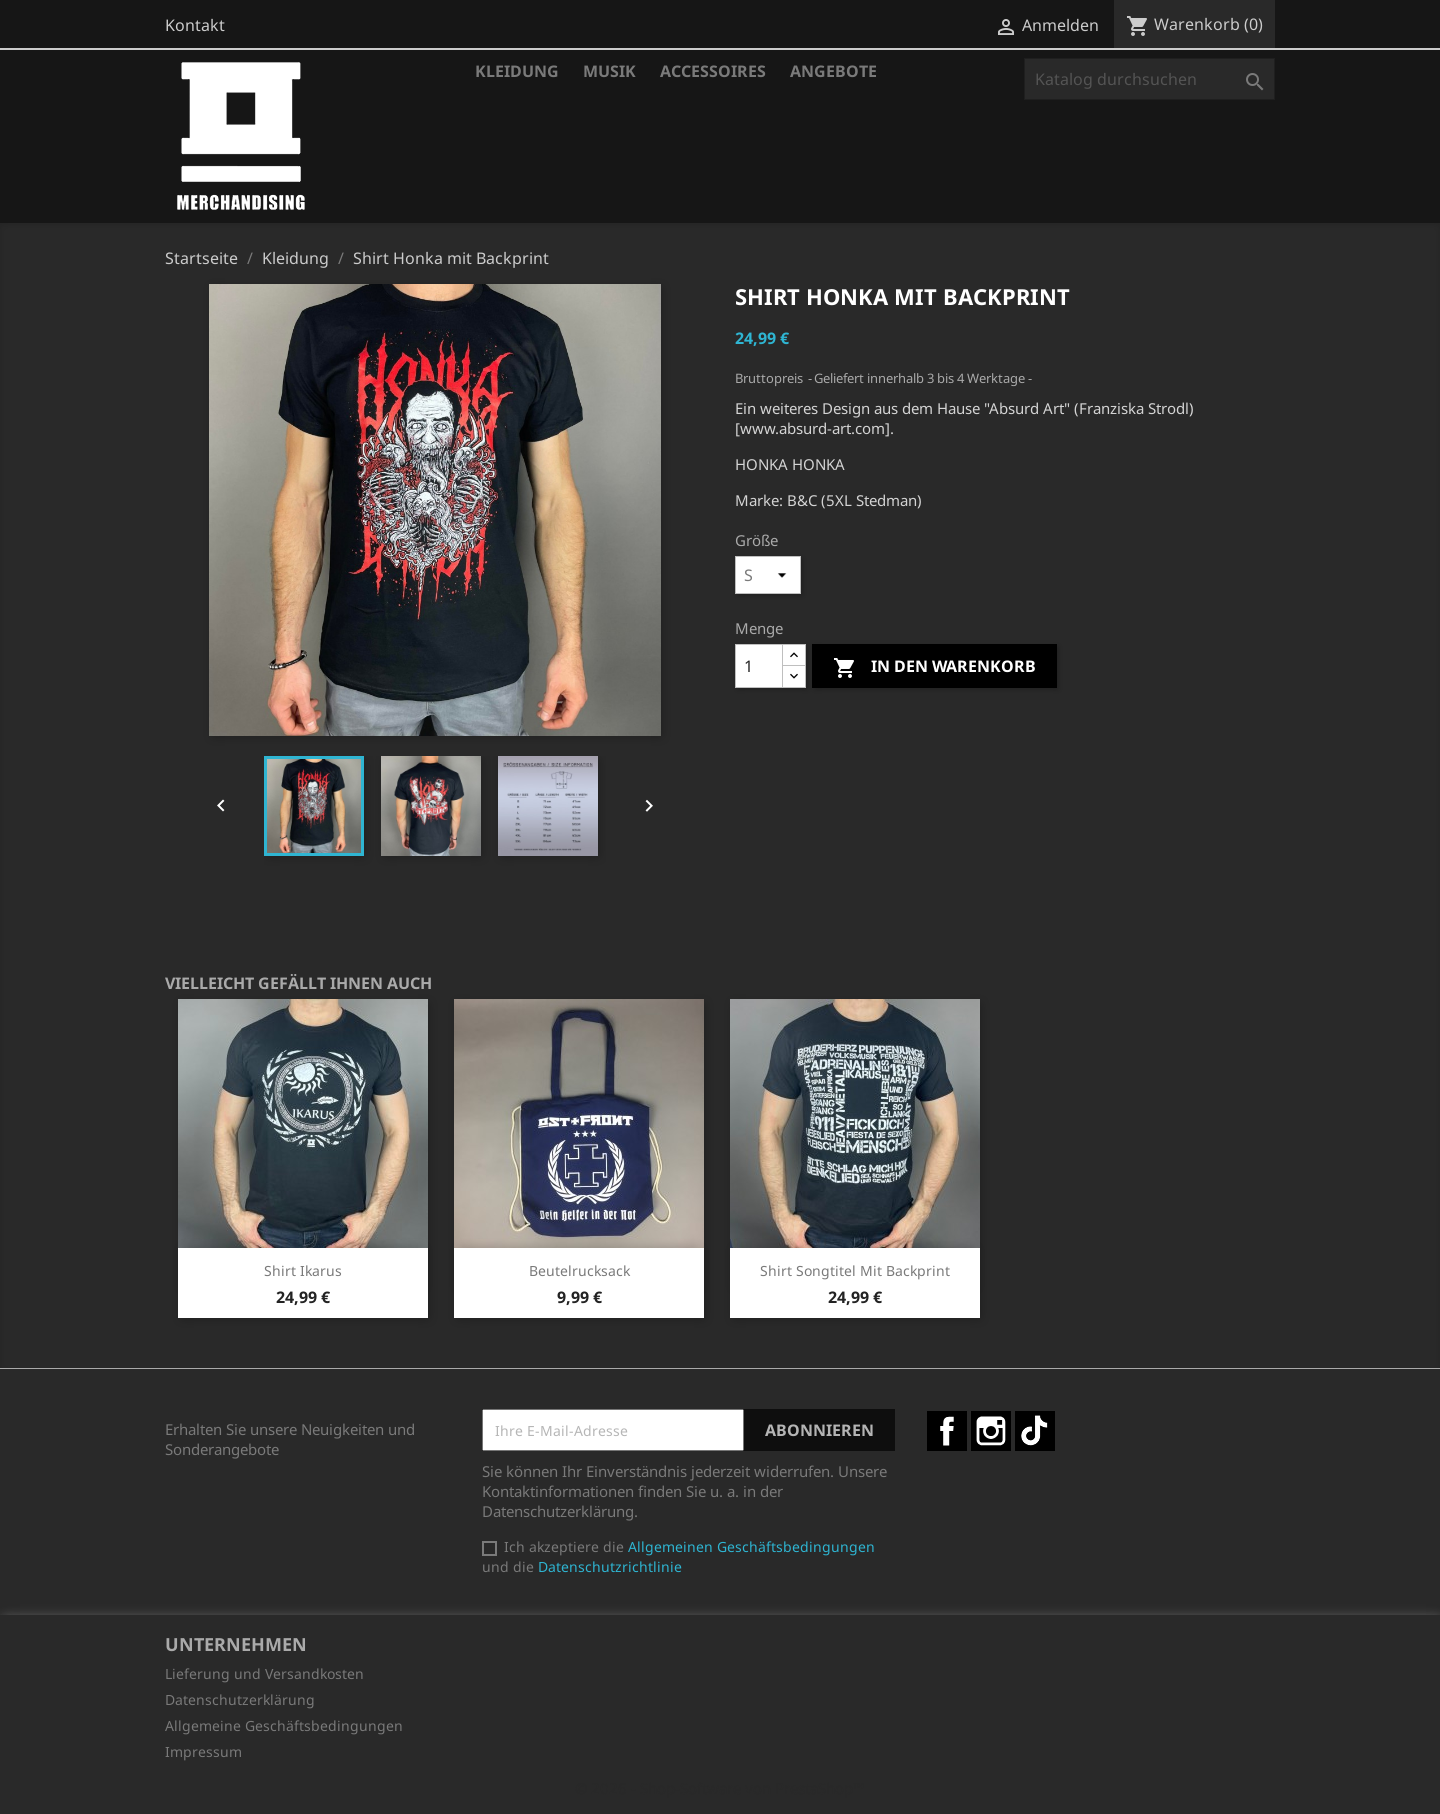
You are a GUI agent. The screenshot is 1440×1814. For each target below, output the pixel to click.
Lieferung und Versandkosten (264, 1673)
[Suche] (1149, 79)
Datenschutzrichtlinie (610, 1566)
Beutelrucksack (579, 1270)
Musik (609, 71)
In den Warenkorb (934, 667)
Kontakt (195, 25)
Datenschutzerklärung (240, 1699)
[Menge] (759, 666)
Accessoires (713, 71)
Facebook (947, 1431)
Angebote (833, 71)
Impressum (203, 1751)
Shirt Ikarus (303, 1270)
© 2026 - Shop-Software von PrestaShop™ (720, 1788)
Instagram (991, 1431)
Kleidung (517, 71)
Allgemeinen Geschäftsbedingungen (751, 1546)
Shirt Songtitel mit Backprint (855, 1270)
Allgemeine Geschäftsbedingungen (284, 1725)
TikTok (1035, 1431)
